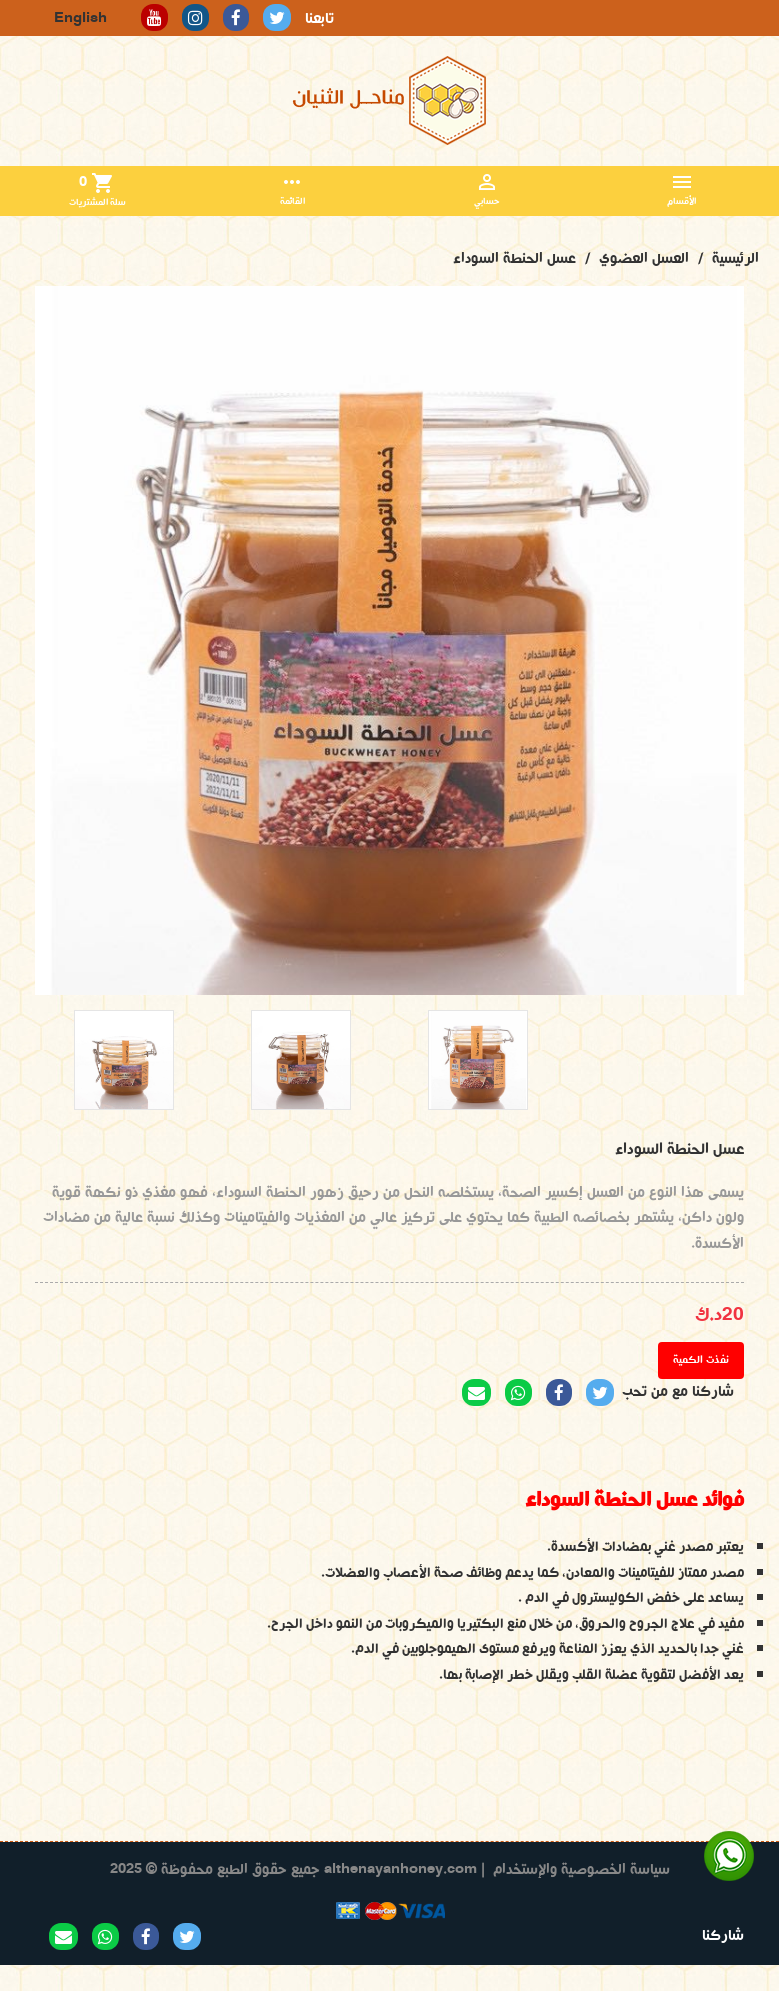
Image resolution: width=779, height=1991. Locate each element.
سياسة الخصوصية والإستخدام (581, 1869)
